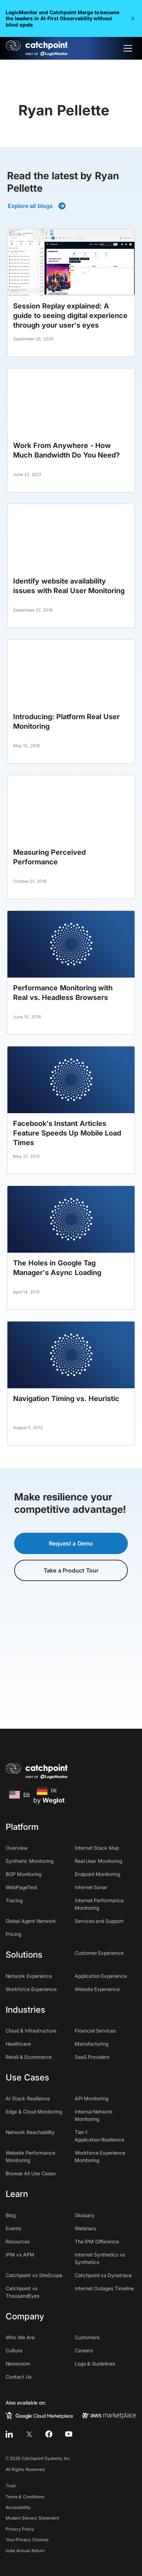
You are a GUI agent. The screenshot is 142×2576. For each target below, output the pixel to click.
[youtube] (68, 2434)
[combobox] (19, 1794)
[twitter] (29, 2434)
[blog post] (71, 292)
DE (47, 1791)
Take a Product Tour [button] (71, 1570)
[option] (47, 1791)
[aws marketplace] (108, 2415)
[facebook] (48, 2434)
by (49, 1800)
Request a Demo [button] (71, 1543)
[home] (37, 48)
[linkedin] (9, 2434)
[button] (132, 18)
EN (19, 1794)
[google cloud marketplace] (39, 2415)
